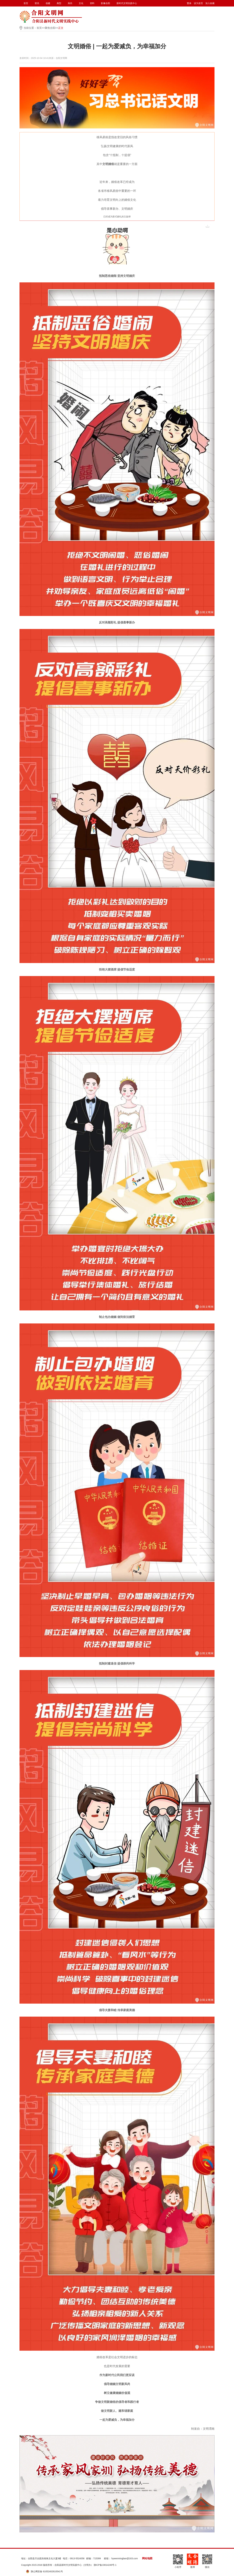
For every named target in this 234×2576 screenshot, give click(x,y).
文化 (81, 3)
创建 (48, 3)
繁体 (189, 3)
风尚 (70, 3)
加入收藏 (209, 3)
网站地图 (147, 2558)
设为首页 (198, 3)
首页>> (41, 27)
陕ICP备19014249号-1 (105, 2565)
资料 (92, 3)
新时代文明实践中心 (127, 3)
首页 (26, 3)
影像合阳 (105, 3)
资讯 (37, 3)
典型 (59, 3)
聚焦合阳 (50, 27)
